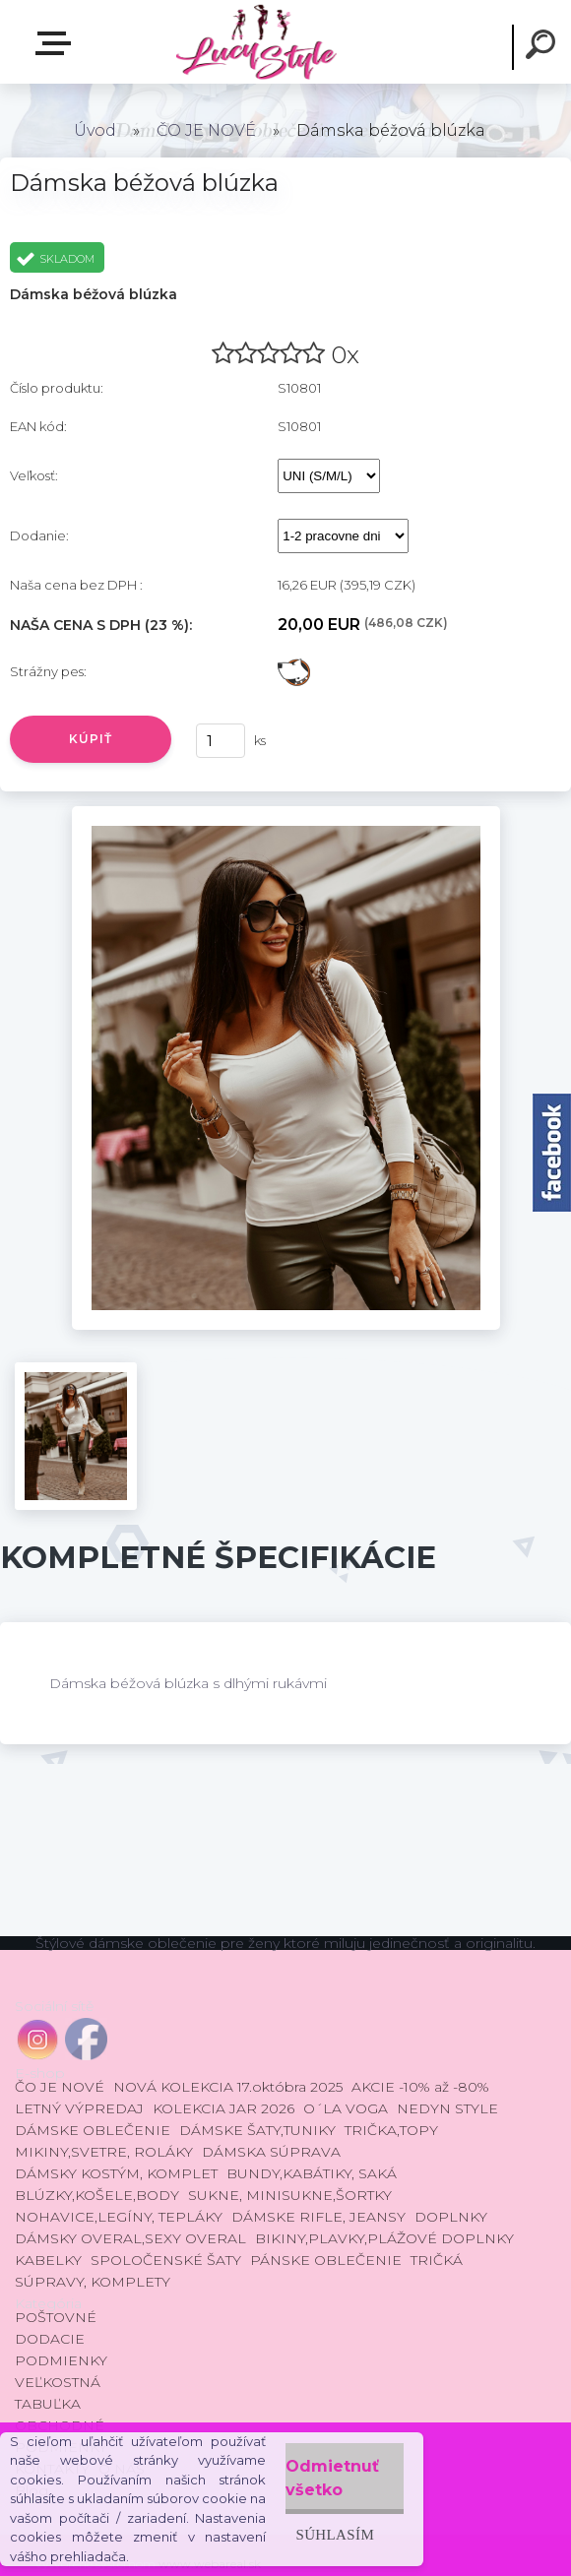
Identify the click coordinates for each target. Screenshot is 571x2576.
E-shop (57, 43)
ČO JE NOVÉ (206, 130)
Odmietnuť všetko (332, 2478)
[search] (543, 47)
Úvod (95, 130)
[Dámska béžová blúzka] (286, 813)
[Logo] (255, 42)
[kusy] (220, 740)
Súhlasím (334, 2534)
